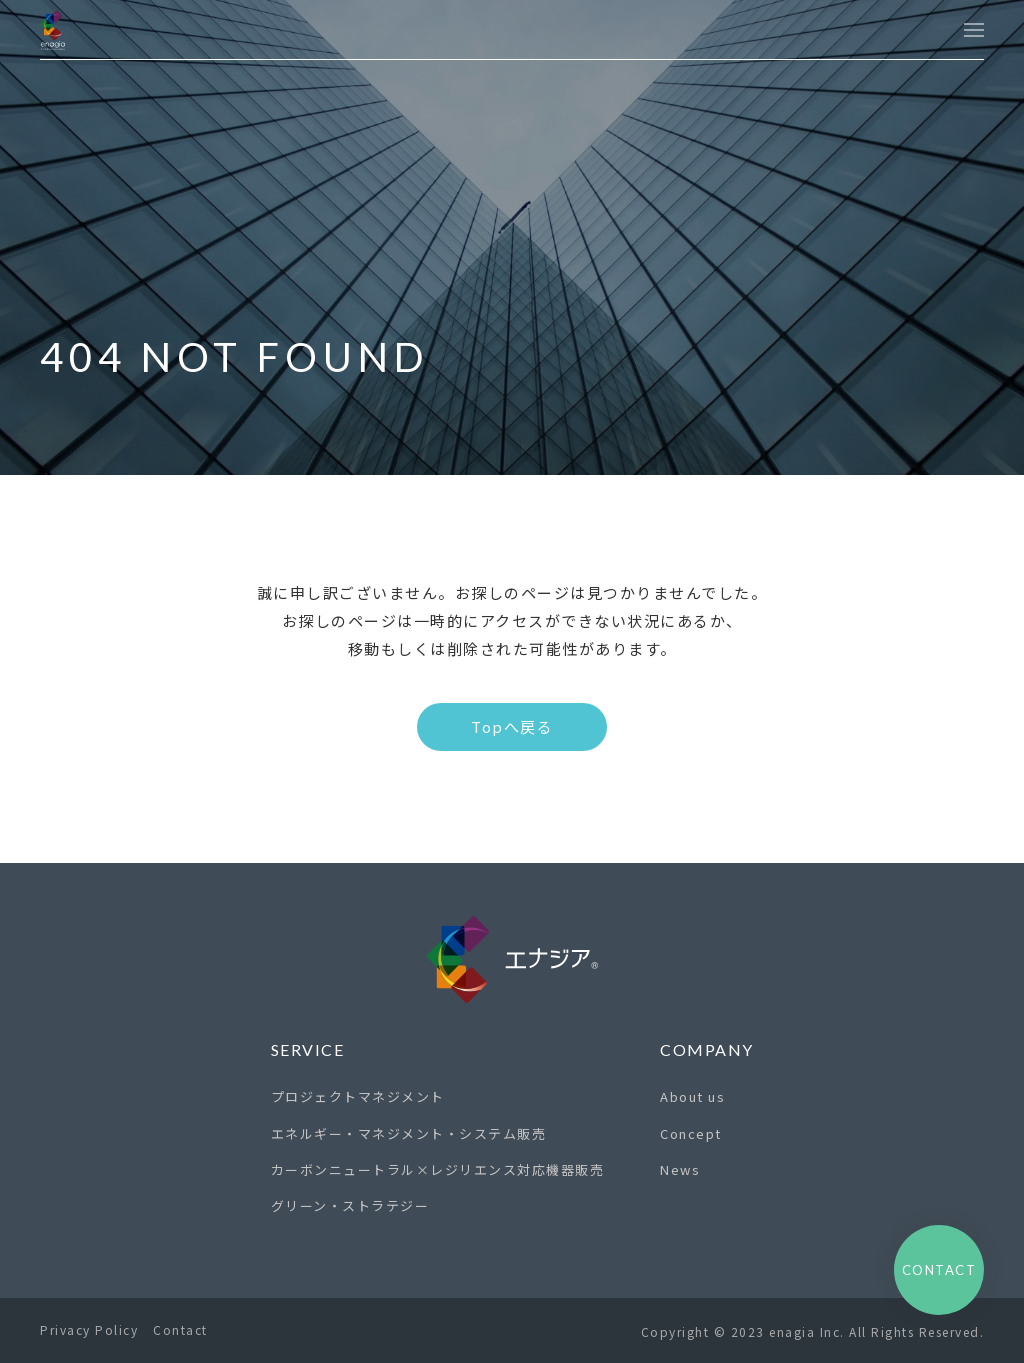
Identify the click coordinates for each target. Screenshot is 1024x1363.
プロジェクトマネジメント (358, 1096)
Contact (180, 1329)
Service (308, 1049)
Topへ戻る (512, 726)
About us (692, 1096)
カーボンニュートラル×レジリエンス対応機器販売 (438, 1169)
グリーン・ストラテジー (350, 1205)
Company (707, 1049)
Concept (691, 1133)
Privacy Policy (89, 1329)
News (680, 1169)
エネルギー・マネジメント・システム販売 (409, 1133)
